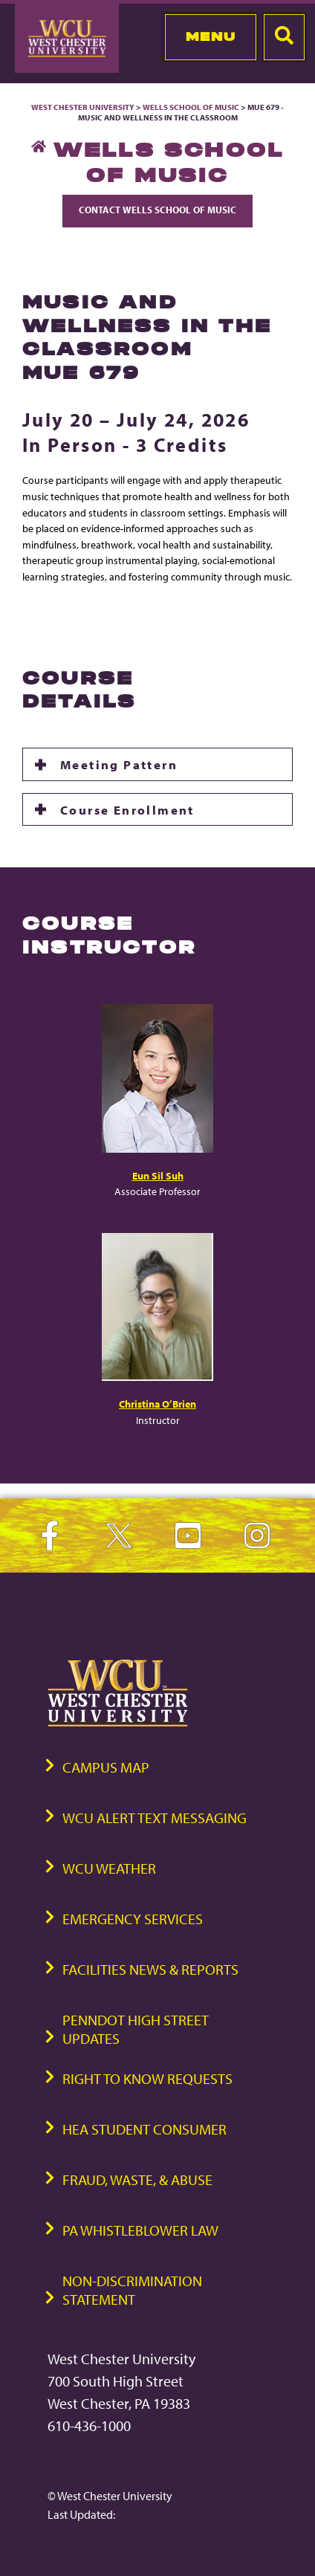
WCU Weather (109, 1868)
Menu (211, 36)
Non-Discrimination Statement (132, 2289)
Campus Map (105, 1767)
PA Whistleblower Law (140, 2230)
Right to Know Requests (147, 2078)
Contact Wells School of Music (157, 210)
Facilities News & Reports (150, 1969)
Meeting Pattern (119, 764)
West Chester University (82, 107)
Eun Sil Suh (158, 1175)
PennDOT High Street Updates (135, 2029)
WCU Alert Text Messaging (154, 1817)
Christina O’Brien (157, 1404)
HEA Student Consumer (144, 2129)
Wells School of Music (191, 107)
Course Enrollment (127, 809)
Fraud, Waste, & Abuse (137, 2179)
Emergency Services (132, 1918)
